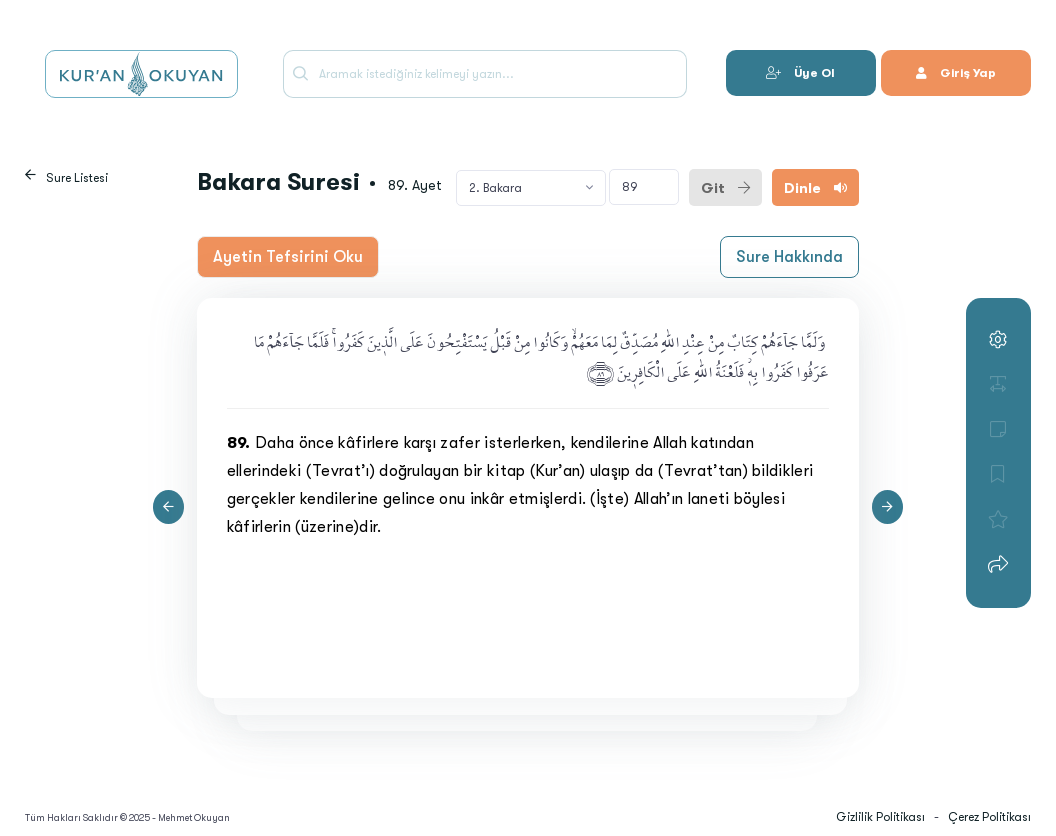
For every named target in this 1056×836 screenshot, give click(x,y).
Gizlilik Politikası (880, 817)
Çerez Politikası (989, 817)
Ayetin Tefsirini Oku (288, 257)
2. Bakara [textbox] (495, 188)
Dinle (815, 188)
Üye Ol (800, 73)
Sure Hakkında (789, 257)
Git (725, 188)
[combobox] (531, 188)
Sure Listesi (77, 178)
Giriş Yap (956, 73)
